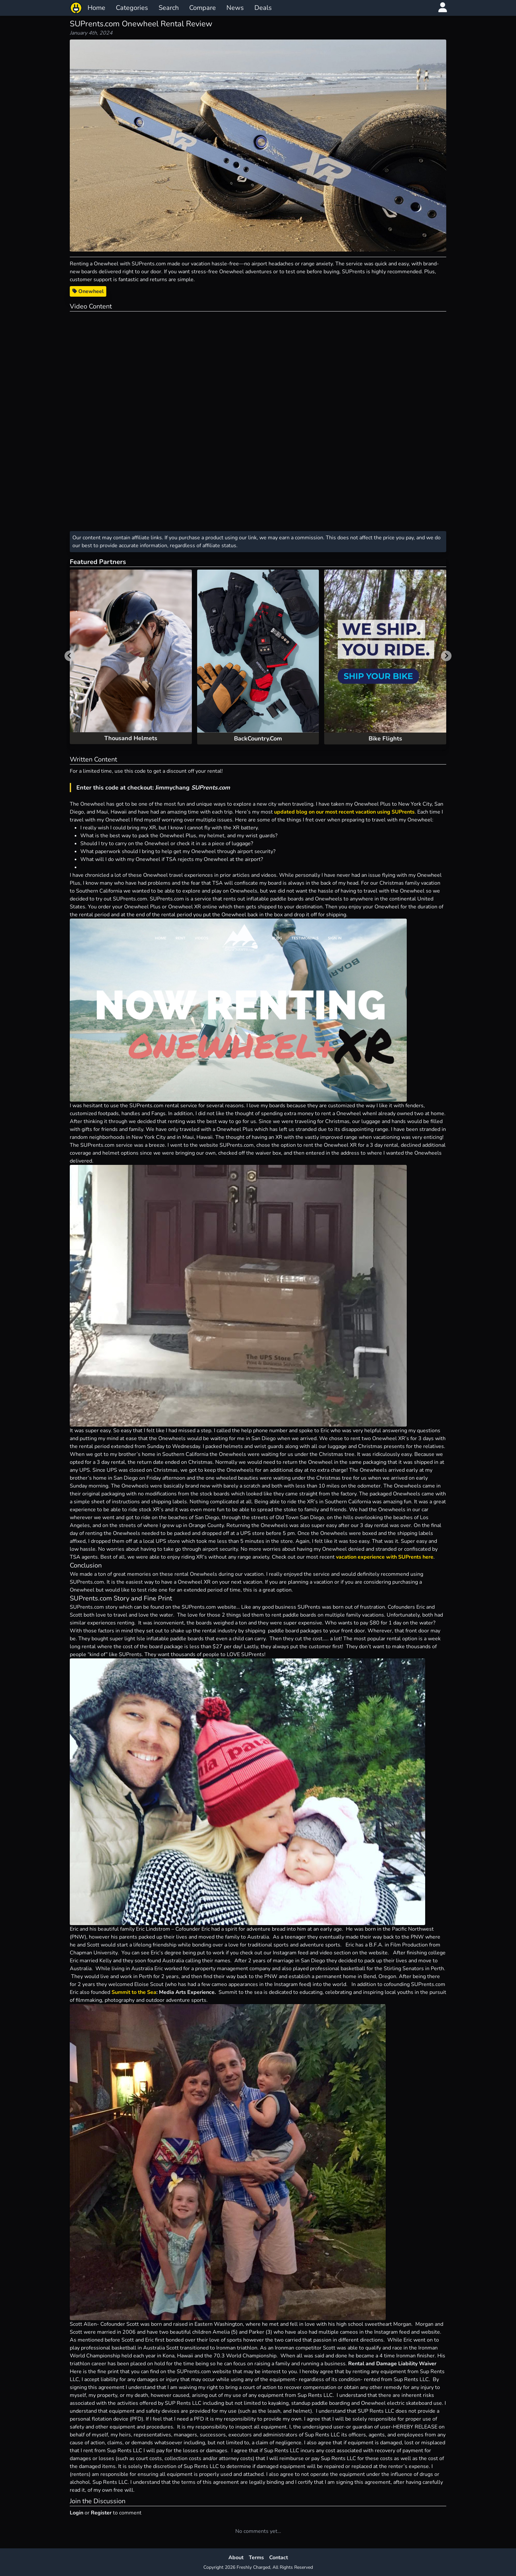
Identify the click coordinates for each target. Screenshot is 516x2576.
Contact (278, 2557)
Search (169, 7)
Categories (132, 7)
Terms (256, 2557)
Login (76, 2512)
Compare (202, 7)
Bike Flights (385, 738)
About (236, 2557)
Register (101, 2512)
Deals (263, 7)
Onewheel (88, 291)
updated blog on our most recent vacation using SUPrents (344, 812)
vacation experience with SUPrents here (384, 1557)
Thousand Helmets (130, 738)
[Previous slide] (69, 656)
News (235, 7)
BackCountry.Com (258, 738)
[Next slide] (446, 656)
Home (96, 7)
